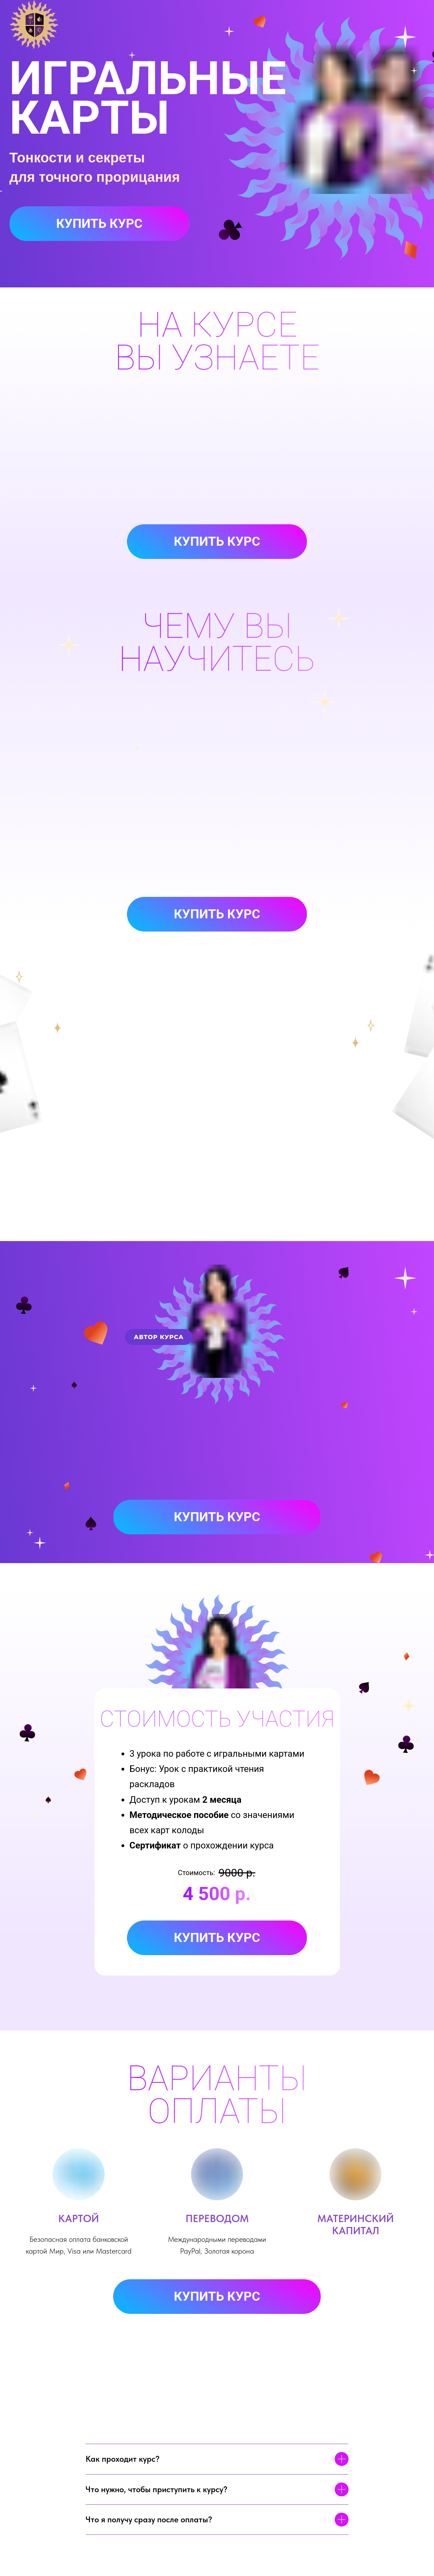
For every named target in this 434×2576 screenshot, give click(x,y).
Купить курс (99, 223)
